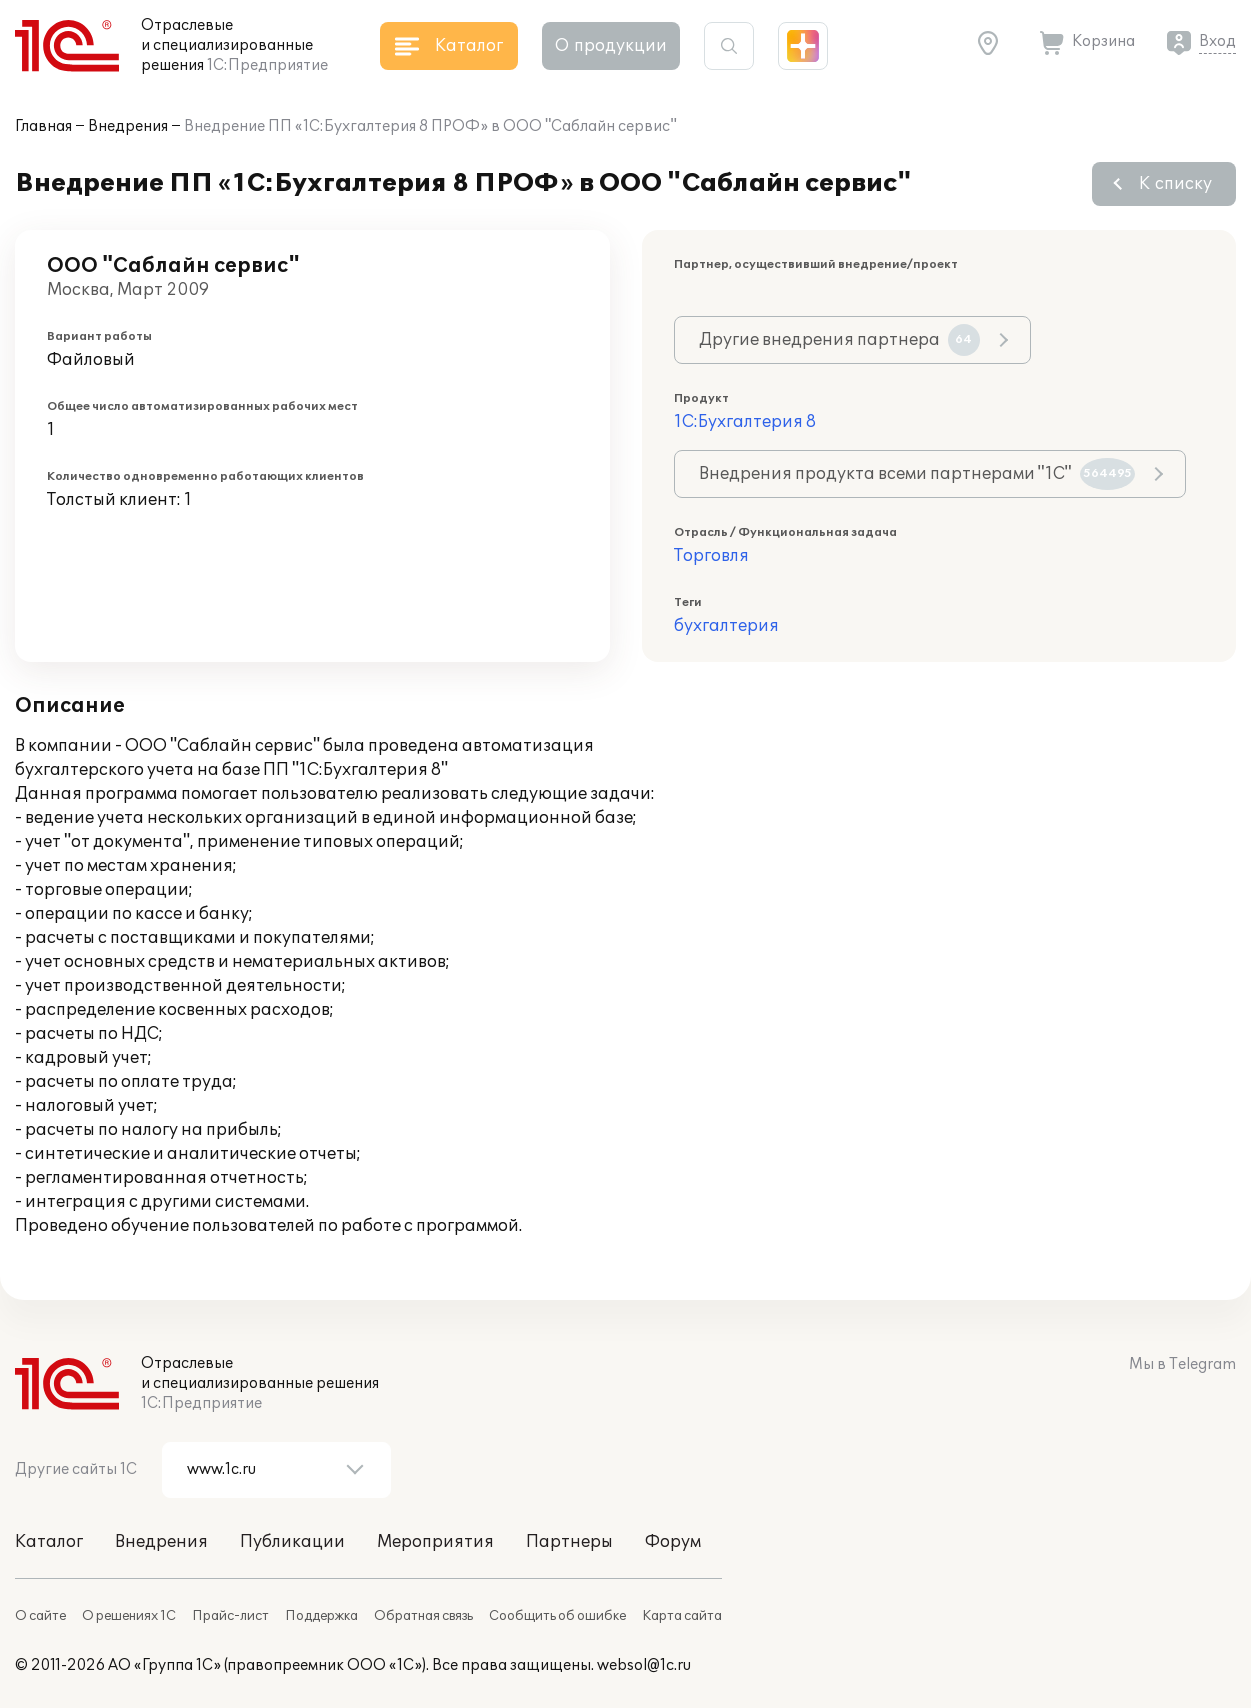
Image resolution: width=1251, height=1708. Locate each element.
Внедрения (128, 126)
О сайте (40, 1616)
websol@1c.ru (644, 1665)
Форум (673, 1542)
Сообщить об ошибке (557, 1616)
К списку (1175, 184)
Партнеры (569, 1542)
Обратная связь (423, 1616)
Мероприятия (435, 1542)
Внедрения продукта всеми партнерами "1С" (917, 474)
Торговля (711, 556)
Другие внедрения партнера (839, 340)
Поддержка (321, 1616)
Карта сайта (682, 1616)
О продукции (611, 46)
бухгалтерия (726, 626)
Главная (43, 126)
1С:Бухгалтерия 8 (745, 422)
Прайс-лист (230, 1616)
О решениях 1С (129, 1616)
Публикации (292, 1542)
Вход (1217, 41)
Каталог (49, 1542)
